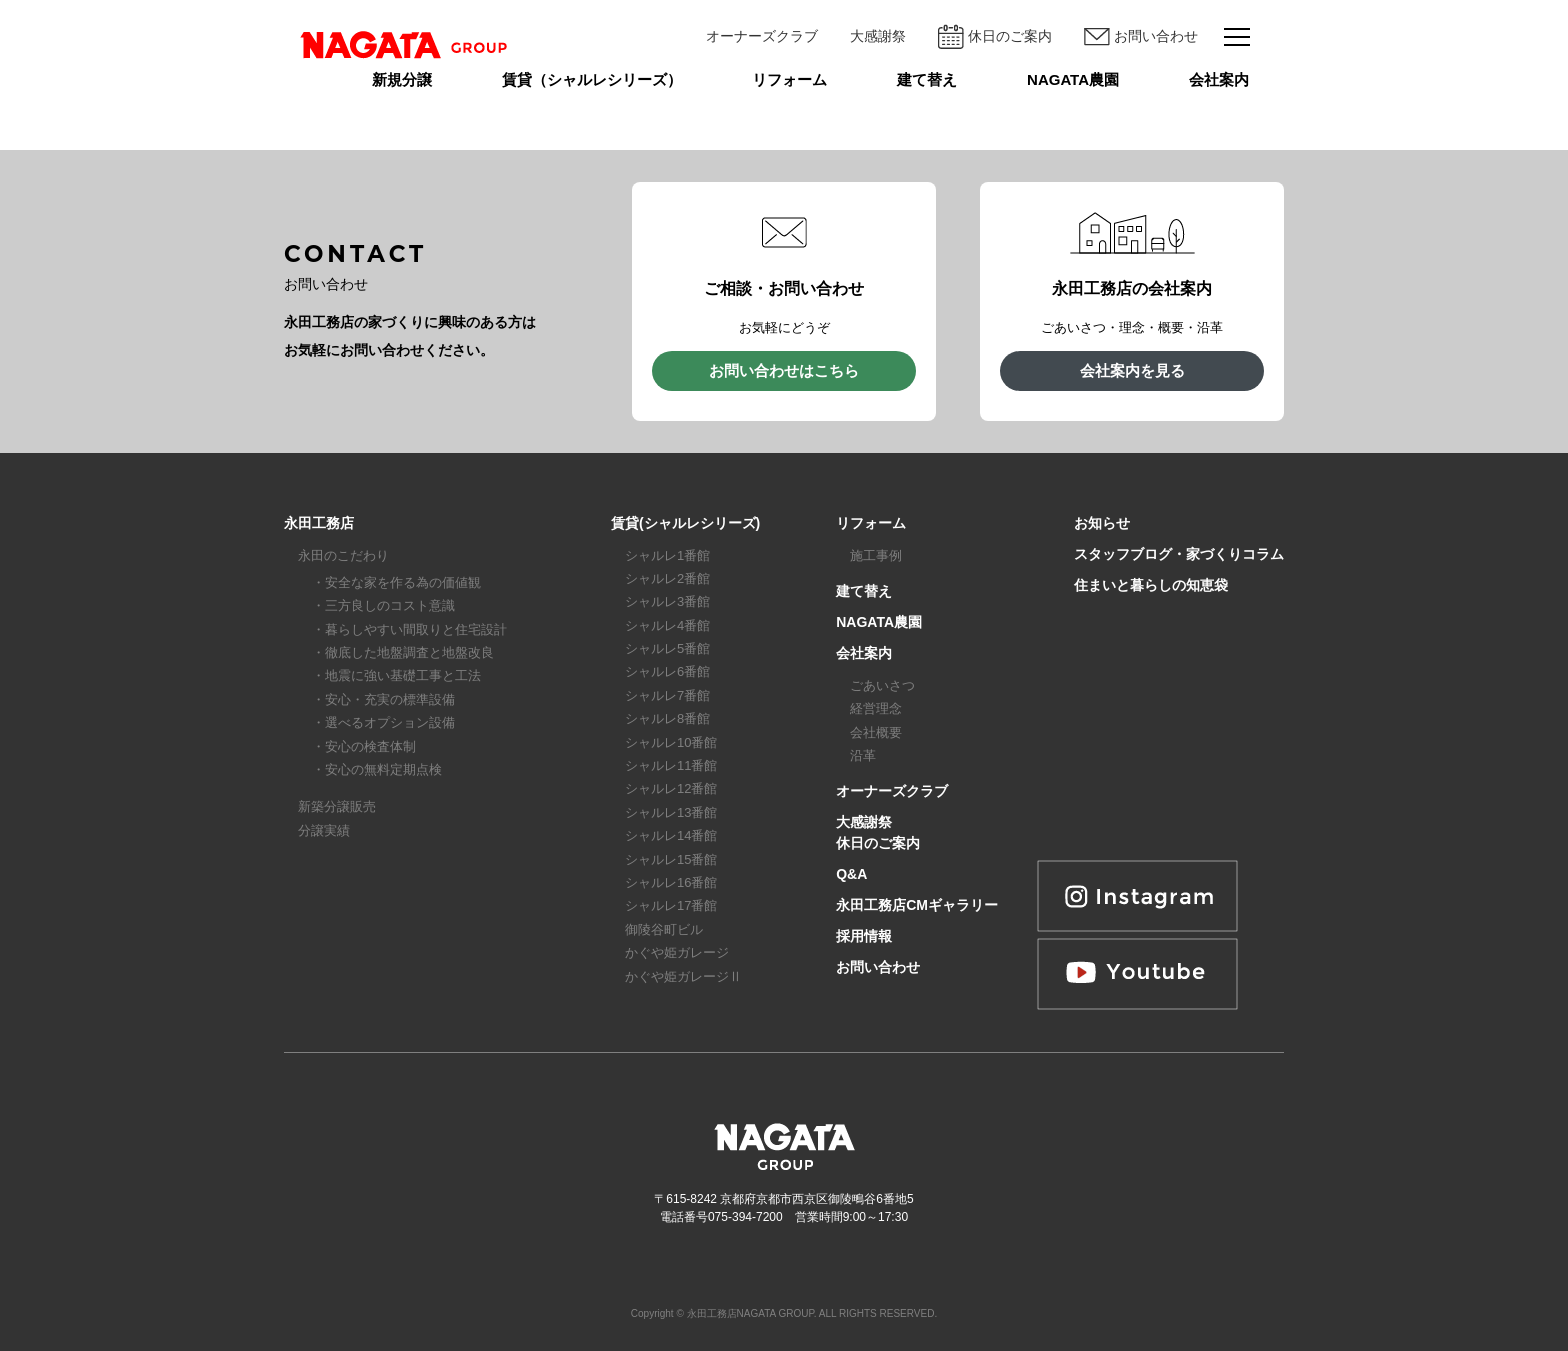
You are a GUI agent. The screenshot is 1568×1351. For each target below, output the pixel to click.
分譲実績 (324, 830)
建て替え (927, 79)
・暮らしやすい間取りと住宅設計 (409, 629)
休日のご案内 (995, 36)
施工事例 (876, 555)
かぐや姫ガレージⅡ (683, 976)
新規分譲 (402, 79)
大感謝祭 (878, 36)
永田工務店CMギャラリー (917, 905)
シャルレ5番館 (667, 648)
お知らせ (1102, 523)
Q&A (851, 874)
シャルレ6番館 (667, 671)
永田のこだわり (343, 555)
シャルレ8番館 (667, 718)
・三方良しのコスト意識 (383, 605)
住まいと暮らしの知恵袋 (1151, 585)
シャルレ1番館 (667, 555)
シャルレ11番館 (671, 765)
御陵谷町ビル (664, 929)
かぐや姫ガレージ (677, 952)
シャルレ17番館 (671, 905)
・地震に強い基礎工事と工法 (396, 675)
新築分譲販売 (337, 806)
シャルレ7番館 (667, 695)
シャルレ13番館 (671, 812)
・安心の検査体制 (364, 746)
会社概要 (876, 732)
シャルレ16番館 (671, 882)
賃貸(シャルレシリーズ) (685, 523)
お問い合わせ (1141, 37)
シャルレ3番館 (667, 601)
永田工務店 (319, 523)
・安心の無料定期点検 (377, 769)
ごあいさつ (882, 685)
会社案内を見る (1132, 370)
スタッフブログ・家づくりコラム (1179, 554)
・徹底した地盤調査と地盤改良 (403, 652)
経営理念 (876, 708)
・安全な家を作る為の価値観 (396, 582)
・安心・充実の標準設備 (383, 699)
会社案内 (1219, 79)
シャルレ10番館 (671, 742)
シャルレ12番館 (671, 788)
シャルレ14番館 (671, 835)
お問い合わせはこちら (784, 370)
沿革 (863, 755)
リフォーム (789, 79)
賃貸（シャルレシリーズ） (592, 79)
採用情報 (864, 936)
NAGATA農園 (1073, 79)
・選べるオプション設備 (383, 722)
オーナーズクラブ (762, 36)
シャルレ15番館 (671, 859)
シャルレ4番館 (667, 625)
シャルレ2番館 (667, 578)
